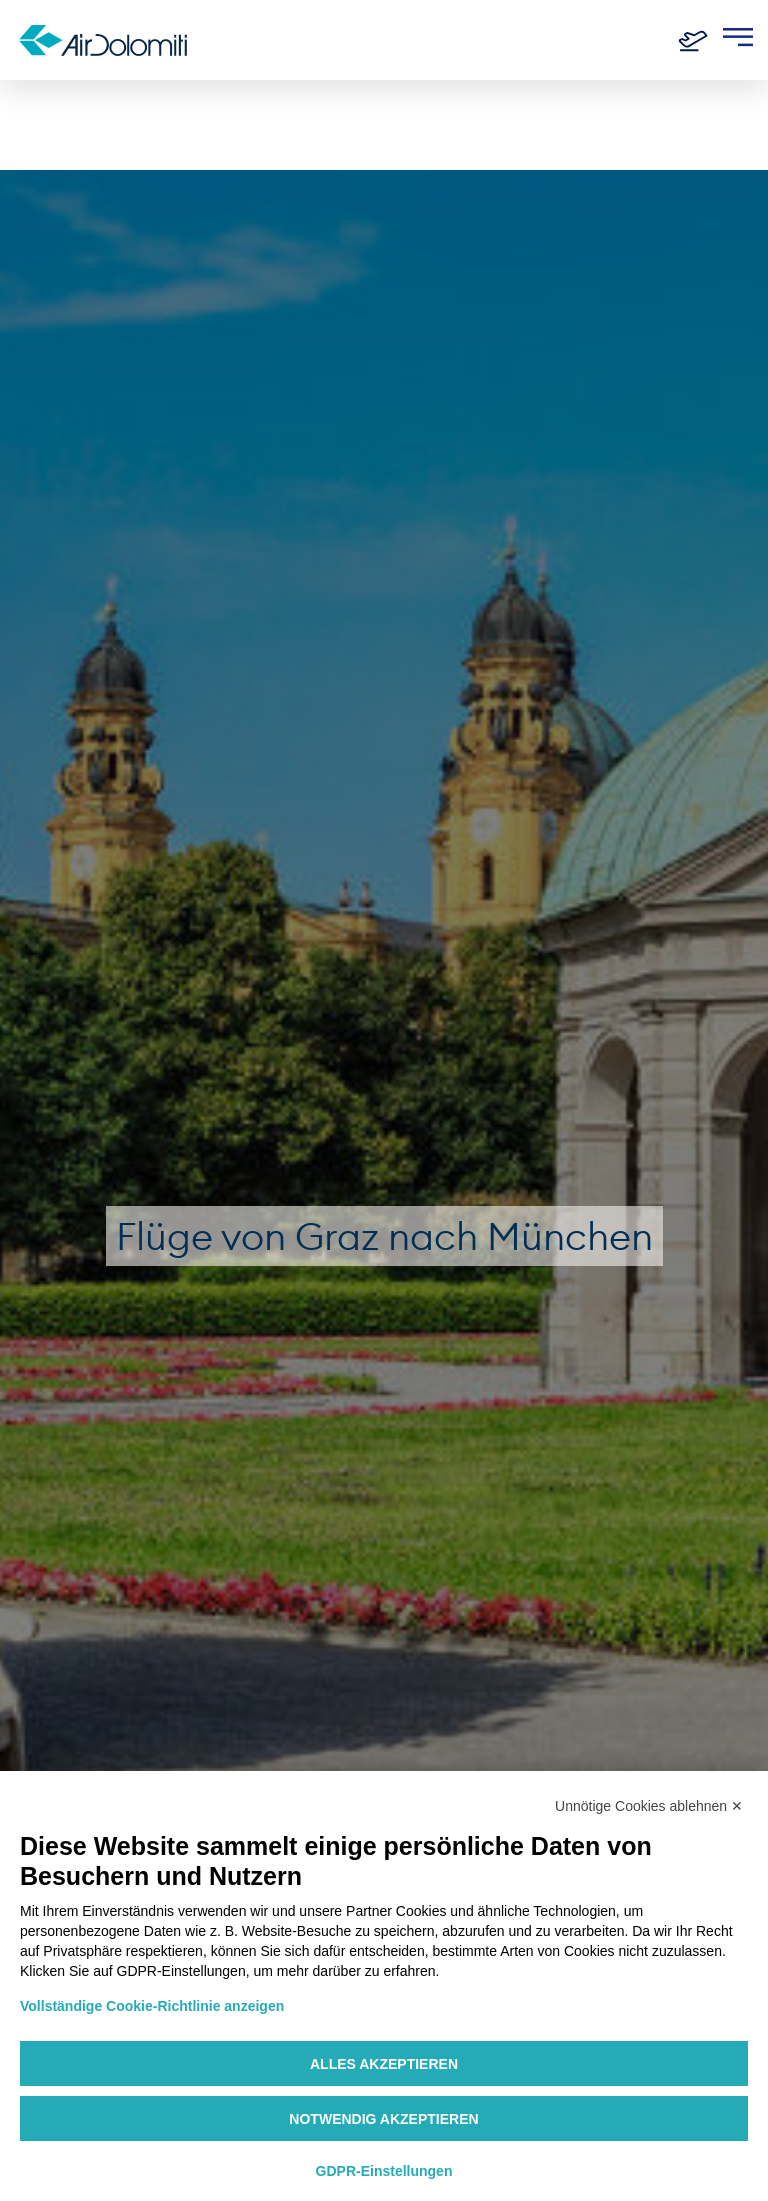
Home (41, 112)
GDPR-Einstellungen (384, 2171)
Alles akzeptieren (384, 2064)
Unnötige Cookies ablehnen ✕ (649, 1806)
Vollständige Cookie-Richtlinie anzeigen (152, 2006)
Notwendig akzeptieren (383, 2119)
